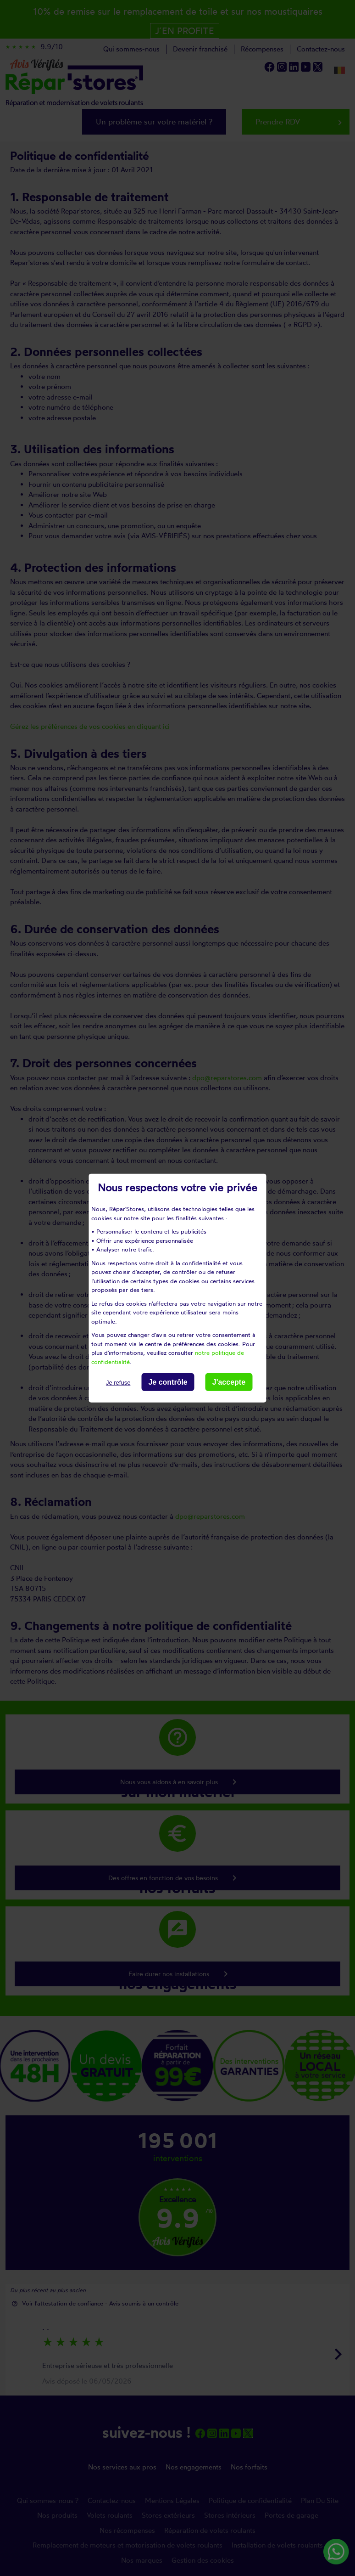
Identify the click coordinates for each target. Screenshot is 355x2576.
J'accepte (228, 1382)
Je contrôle (167, 1382)
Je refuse (118, 1382)
